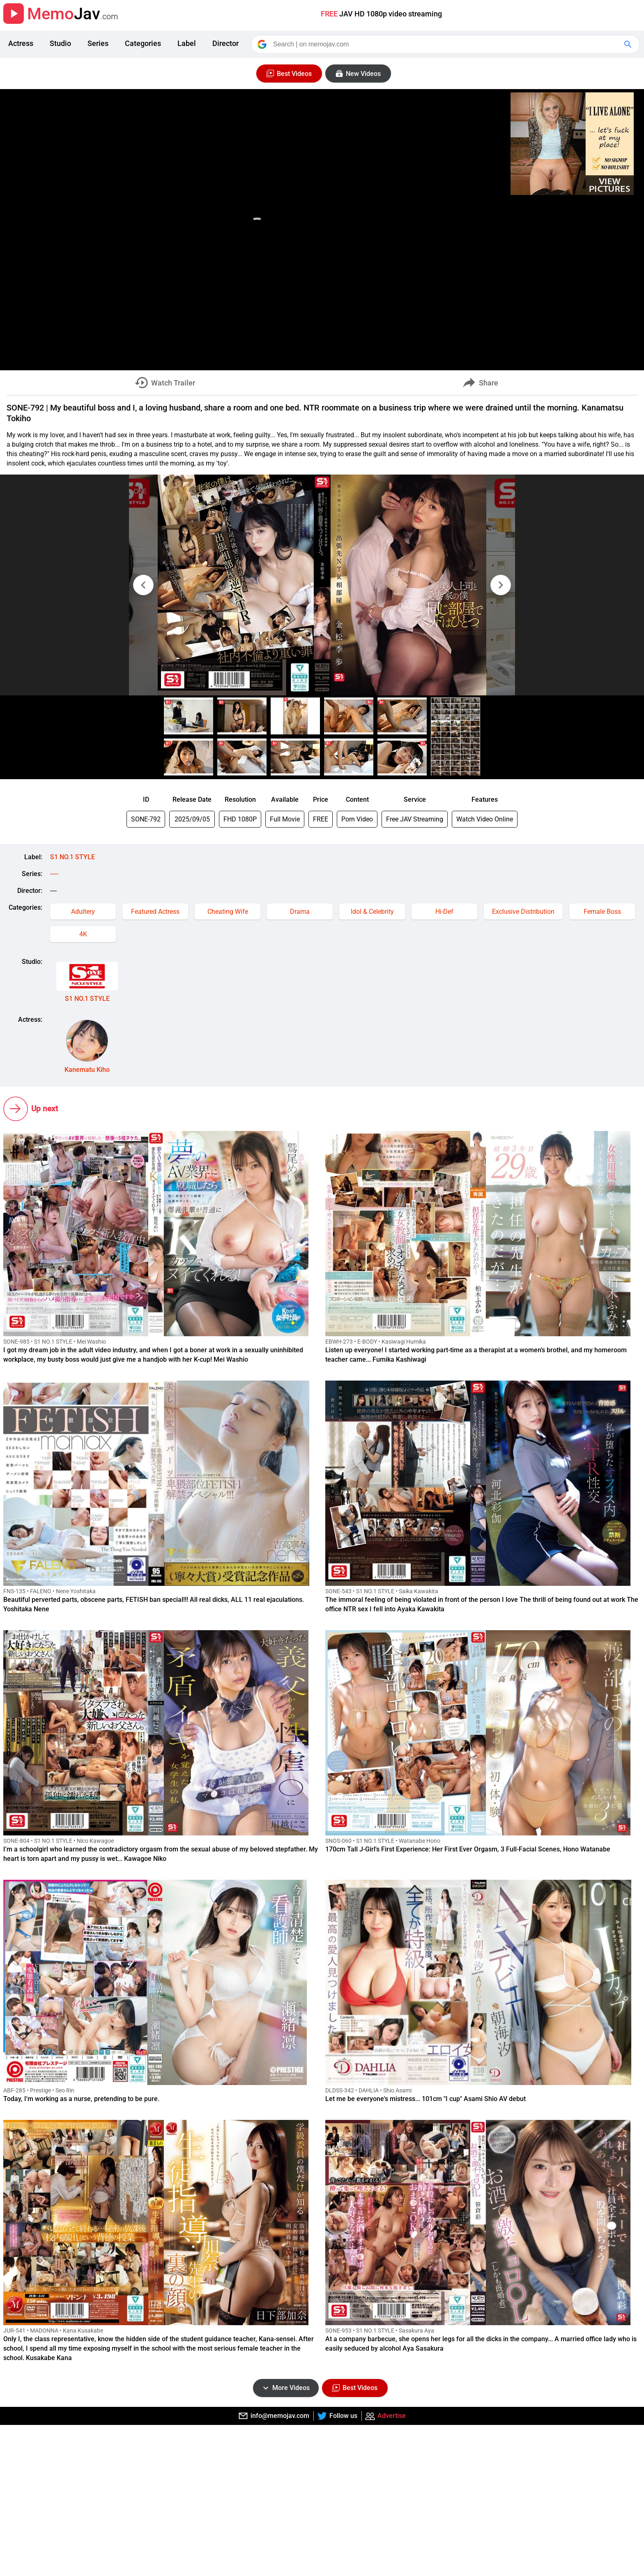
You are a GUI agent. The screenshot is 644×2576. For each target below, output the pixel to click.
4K (83, 934)
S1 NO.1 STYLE (72, 857)
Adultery (83, 911)
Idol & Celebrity (372, 911)
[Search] (446, 44)
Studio (60, 43)
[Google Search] (628, 44)
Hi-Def (444, 911)
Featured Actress (155, 911)
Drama (300, 911)
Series (97, 43)
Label (186, 43)
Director (225, 43)
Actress (20, 43)
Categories (143, 43)
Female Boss (602, 911)
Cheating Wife (227, 911)
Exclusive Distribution (523, 911)
